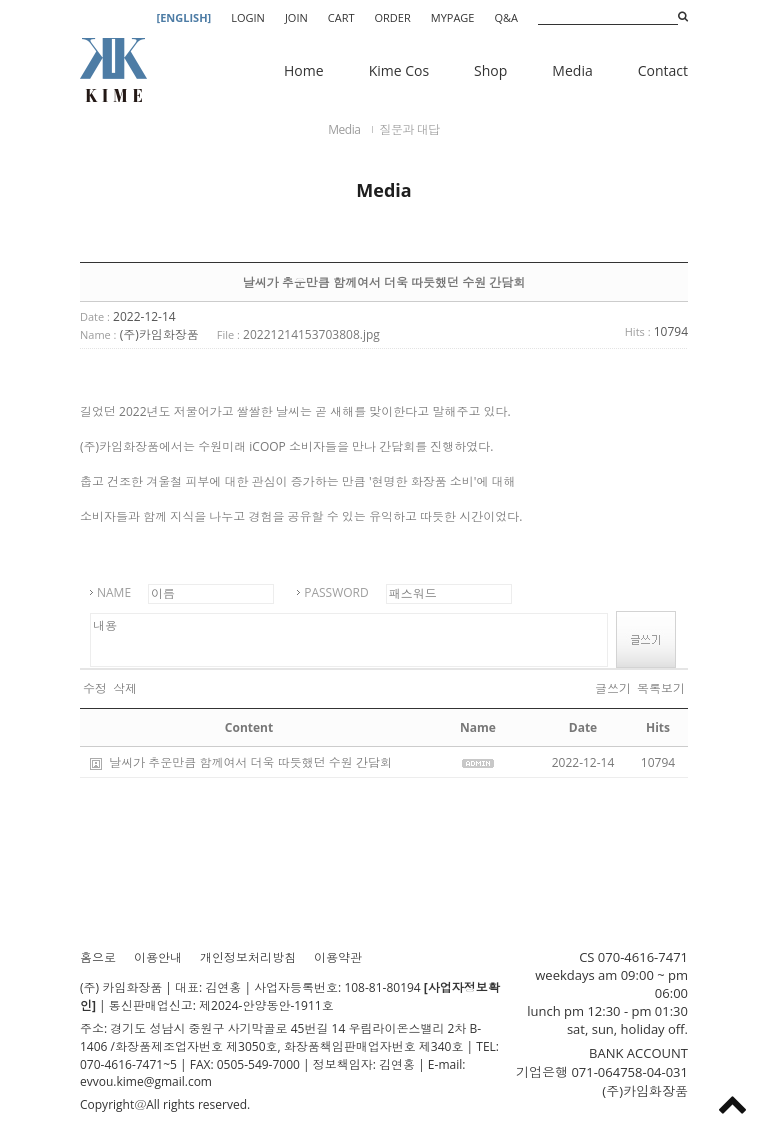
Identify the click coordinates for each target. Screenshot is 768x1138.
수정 (95, 689)
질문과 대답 (410, 129)
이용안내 (158, 957)
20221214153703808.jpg (311, 334)
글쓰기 (613, 689)
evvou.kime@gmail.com (146, 1081)
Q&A (506, 17)
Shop (490, 70)
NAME (114, 592)
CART (341, 17)
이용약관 (338, 957)
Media (572, 70)
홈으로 (98, 957)
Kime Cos (399, 70)
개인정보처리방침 (248, 957)
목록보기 (661, 689)
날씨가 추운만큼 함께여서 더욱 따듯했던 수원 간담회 (250, 762)
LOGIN (248, 17)
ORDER (393, 17)
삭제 (125, 689)
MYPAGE (453, 17)
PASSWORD (336, 592)
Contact (663, 70)
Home (304, 70)
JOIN (296, 17)
